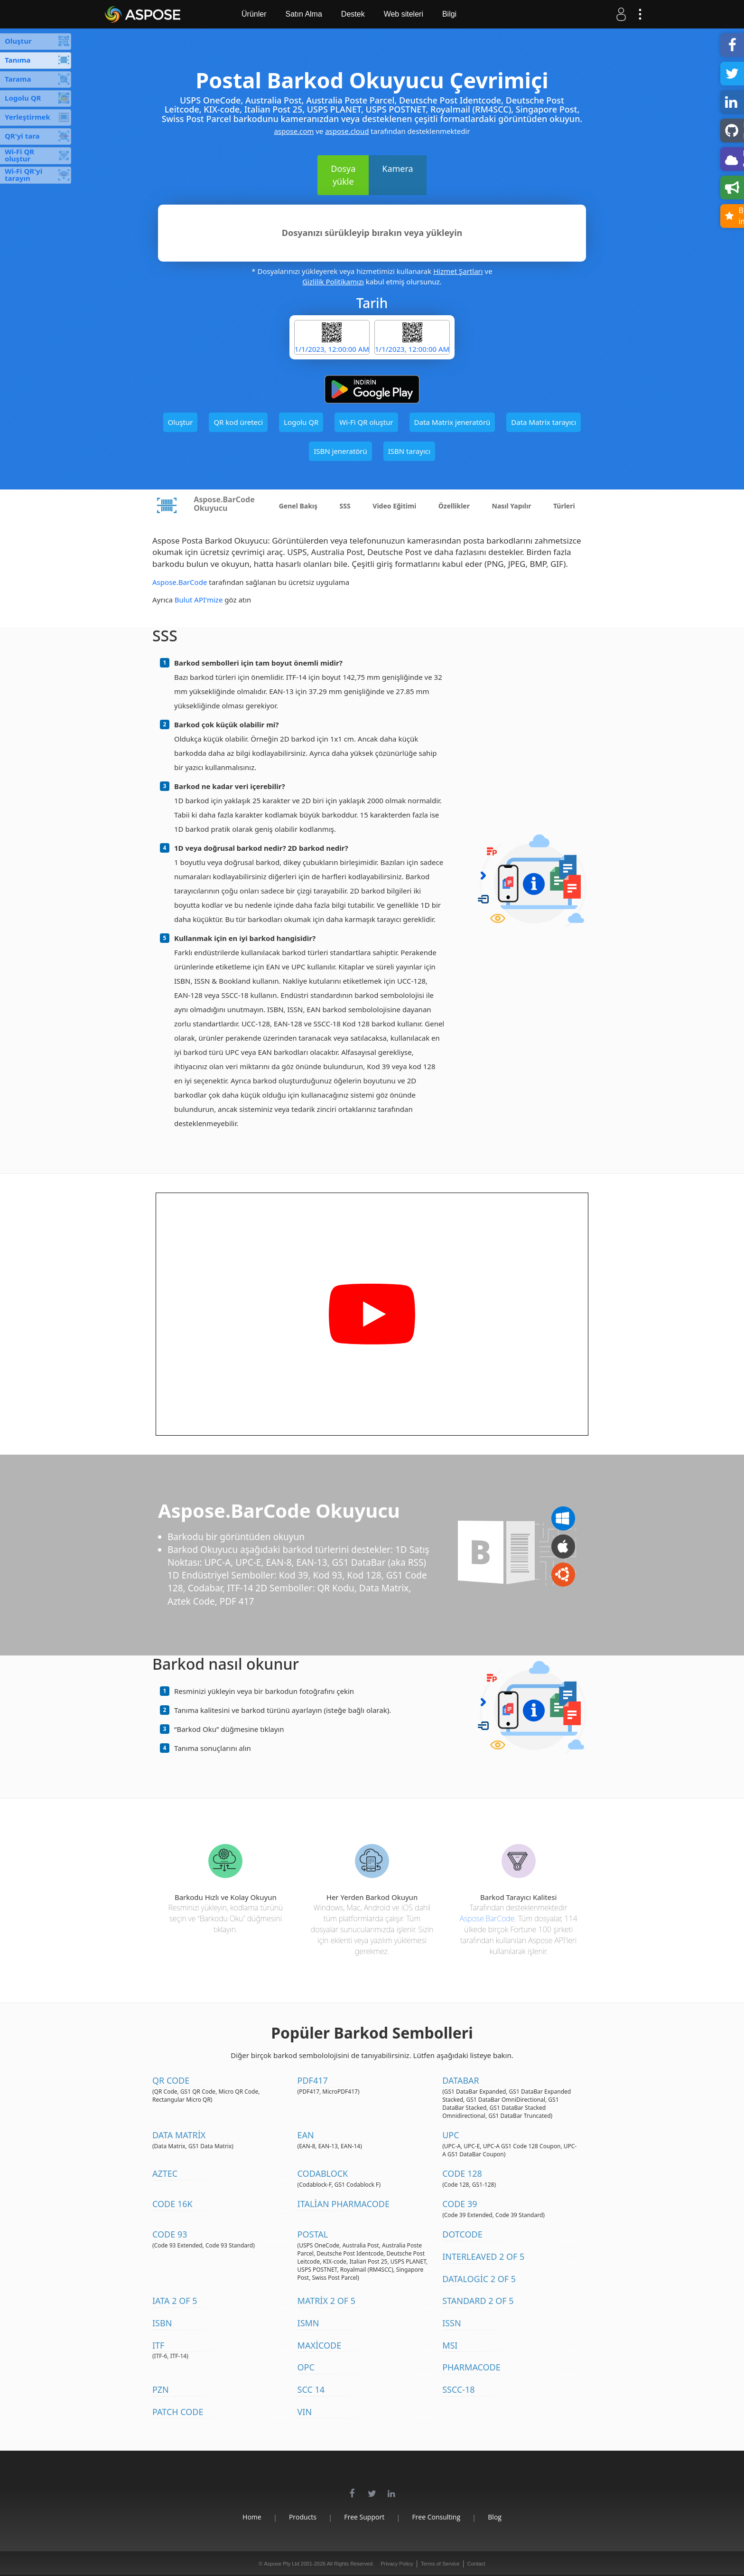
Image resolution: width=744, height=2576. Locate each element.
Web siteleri (403, 14)
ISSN (451, 2323)
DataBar (460, 2080)
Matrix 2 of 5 (326, 2300)
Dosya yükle (343, 175)
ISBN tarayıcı (409, 451)
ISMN (308, 2323)
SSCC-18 (458, 2389)
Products (302, 2516)
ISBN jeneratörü (340, 451)
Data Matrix (178, 2135)
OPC (306, 2367)
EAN (306, 2135)
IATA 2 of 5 (174, 2300)
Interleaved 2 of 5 (483, 2256)
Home (251, 2516)
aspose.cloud (347, 131)
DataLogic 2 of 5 (479, 2279)
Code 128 (462, 2173)
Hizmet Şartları (458, 271)
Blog (495, 2516)
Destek (353, 14)
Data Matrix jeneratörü (452, 422)
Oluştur (180, 422)
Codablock (323, 2173)
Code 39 (459, 2203)
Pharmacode (471, 2367)
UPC (450, 2135)
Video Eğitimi (394, 505)
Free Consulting (436, 2516)
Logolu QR (301, 422)
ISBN (162, 2323)
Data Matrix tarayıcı (543, 422)
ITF (158, 2345)
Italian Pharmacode (344, 2203)
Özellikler (454, 505)
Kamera (397, 168)
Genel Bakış (298, 505)
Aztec (164, 2173)
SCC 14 (311, 2389)
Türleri (564, 505)
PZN (160, 2389)
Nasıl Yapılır (511, 505)
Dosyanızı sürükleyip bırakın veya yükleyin (372, 232)
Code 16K (172, 2203)
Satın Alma (303, 14)
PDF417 (313, 2080)
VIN (305, 2411)
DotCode (462, 2234)
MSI (449, 2345)
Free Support (364, 2516)
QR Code (170, 2080)
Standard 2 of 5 (477, 2300)
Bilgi (449, 14)
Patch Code (178, 2411)
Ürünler (254, 14)
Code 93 (169, 2234)
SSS (345, 505)
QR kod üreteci (238, 422)
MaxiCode (320, 2345)
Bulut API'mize (199, 599)
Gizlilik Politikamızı (333, 281)
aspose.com (294, 131)
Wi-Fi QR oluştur (366, 422)
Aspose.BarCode (179, 582)
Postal (313, 2234)
